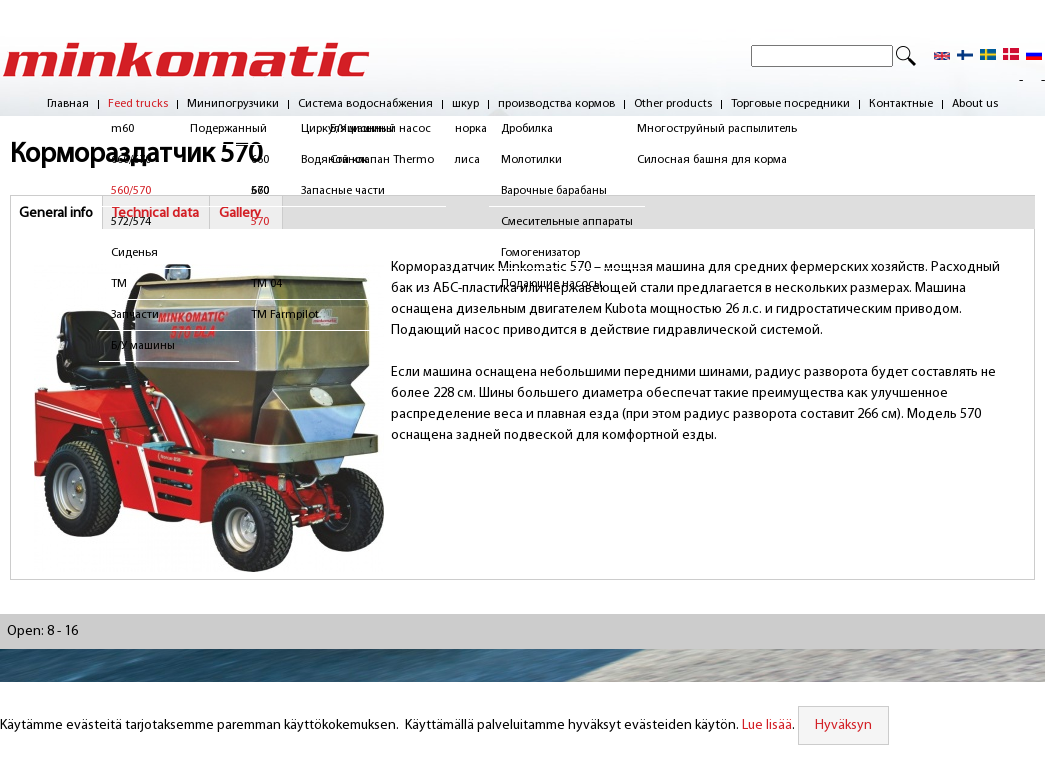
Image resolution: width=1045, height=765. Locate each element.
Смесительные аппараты (567, 222)
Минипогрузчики (233, 104)
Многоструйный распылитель (717, 129)
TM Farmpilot (293, 315)
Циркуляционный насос (366, 129)
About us (975, 104)
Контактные (901, 104)
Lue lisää (767, 725)
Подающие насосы (551, 284)
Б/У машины (143, 346)
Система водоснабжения (365, 104)
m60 (122, 129)
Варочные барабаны (554, 191)
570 (268, 222)
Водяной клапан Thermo (367, 160)
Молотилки (531, 160)
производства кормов (556, 104)
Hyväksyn (843, 725)
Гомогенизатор (540, 253)
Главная (68, 104)
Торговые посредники (790, 104)
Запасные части (343, 191)
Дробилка (527, 129)
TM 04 (274, 284)
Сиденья (134, 253)
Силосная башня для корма (712, 160)
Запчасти (135, 315)
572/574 (131, 222)
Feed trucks (138, 104)
